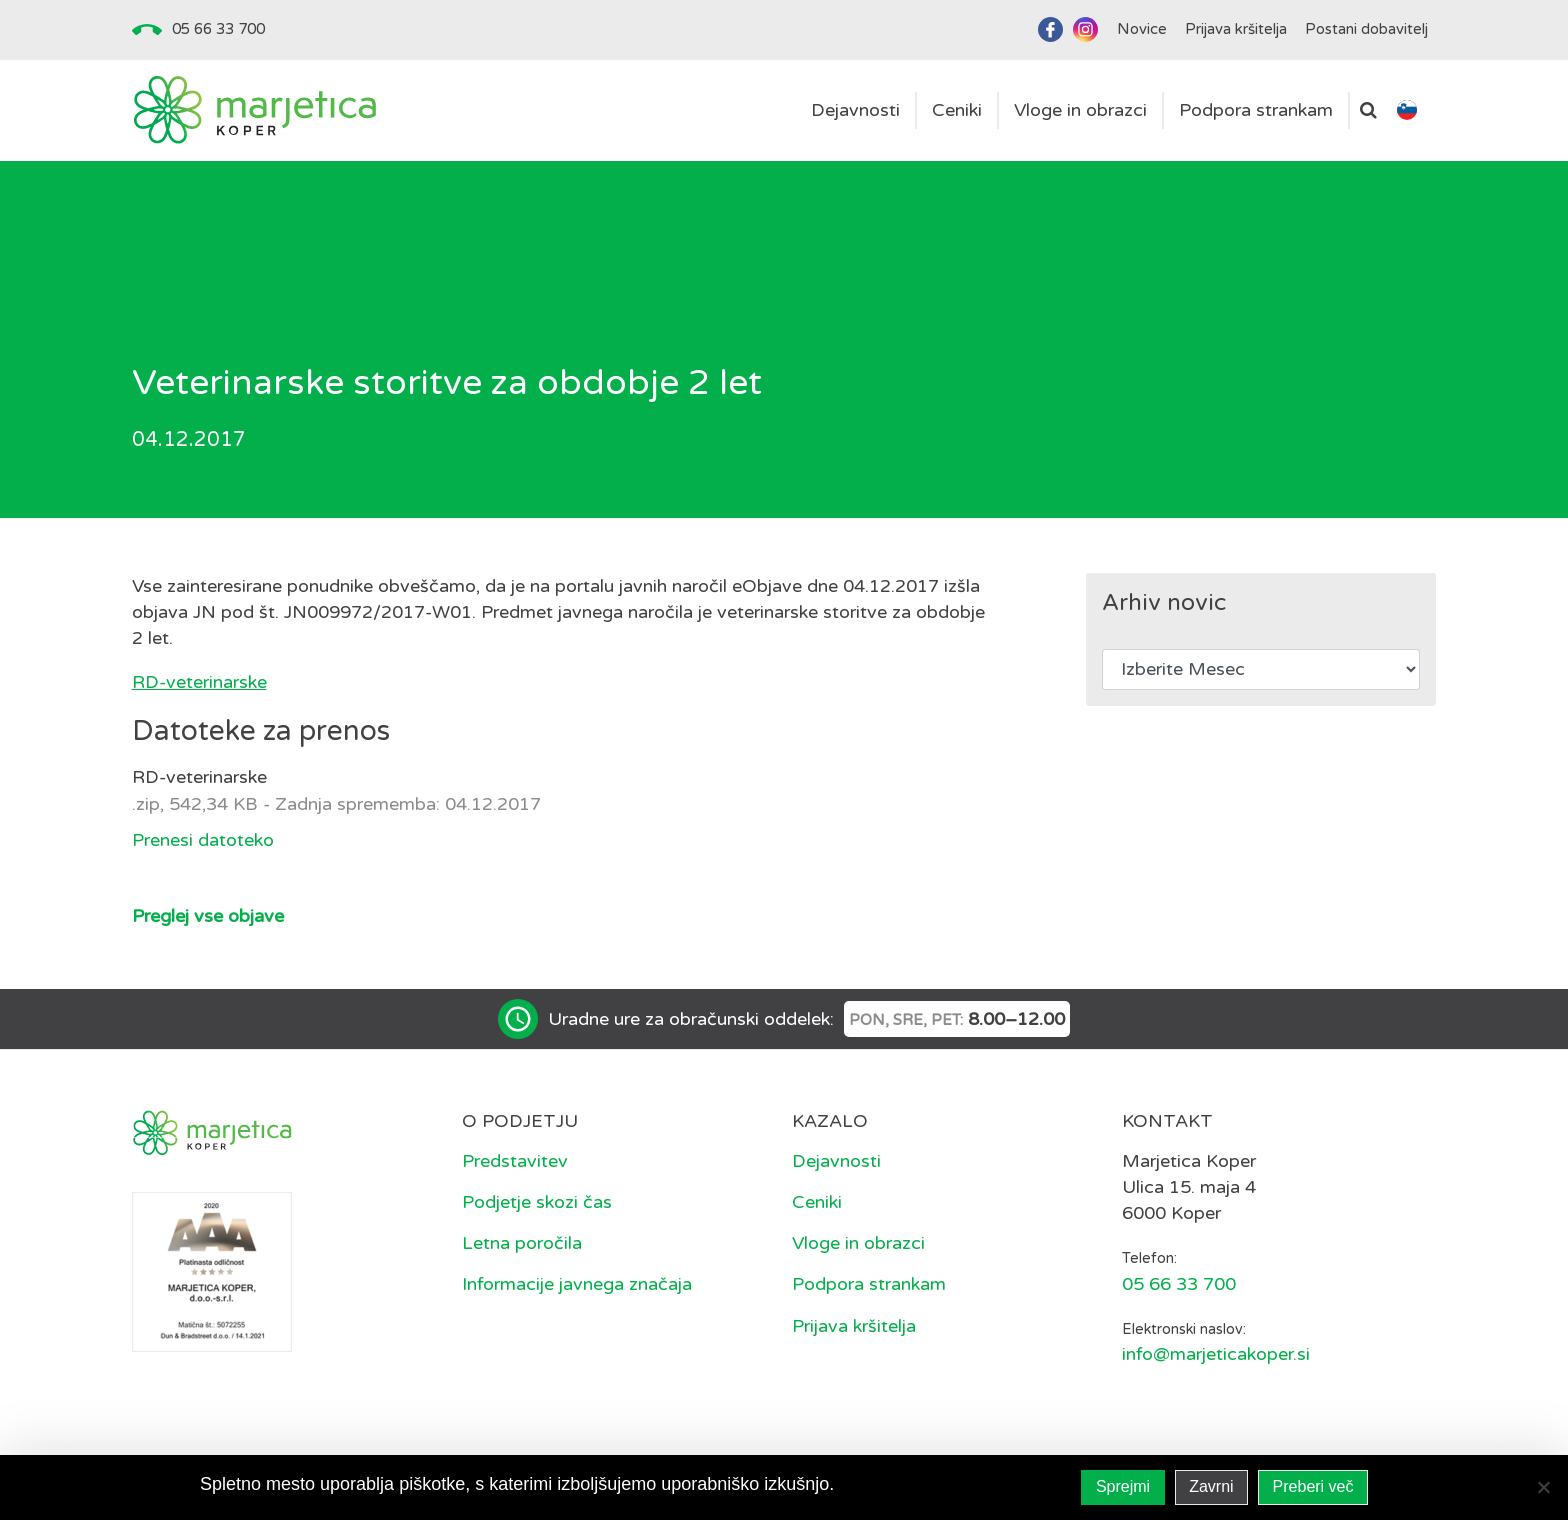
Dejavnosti (836, 1161)
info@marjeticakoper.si (1216, 1354)
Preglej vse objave (208, 916)
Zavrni (1211, 1486)
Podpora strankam (869, 1284)
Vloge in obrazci (858, 1243)
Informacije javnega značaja (577, 1284)
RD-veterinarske (199, 682)
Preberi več (1313, 1486)
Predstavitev (515, 1161)
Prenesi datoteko (203, 840)
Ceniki (817, 1202)
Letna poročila (522, 1243)
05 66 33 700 (218, 29)
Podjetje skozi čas (537, 1202)
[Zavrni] (1543, 1487)
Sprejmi (1123, 1486)
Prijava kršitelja (854, 1326)
